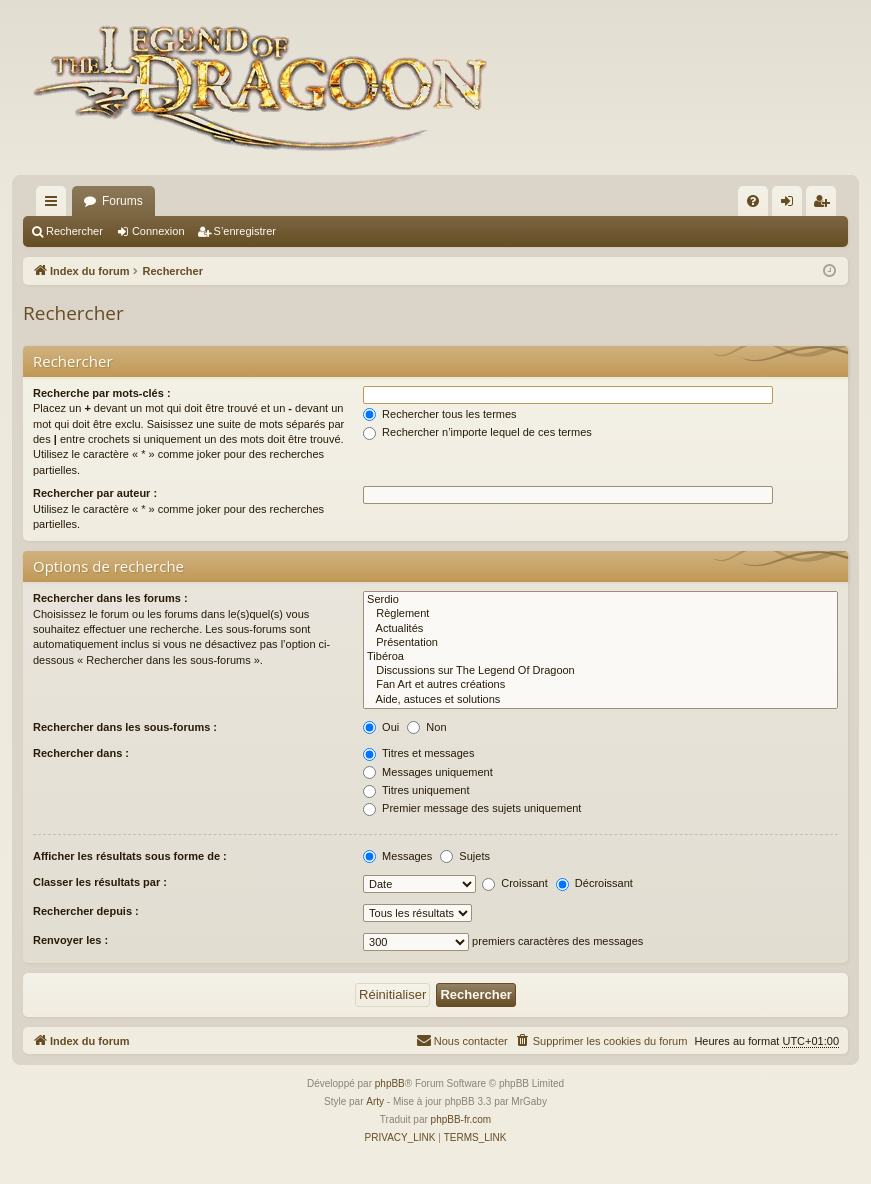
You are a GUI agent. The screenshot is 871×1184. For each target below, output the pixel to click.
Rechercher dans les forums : (110, 598)
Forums (122, 201)
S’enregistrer (245, 231)
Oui (381, 727)
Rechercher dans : (81, 753)
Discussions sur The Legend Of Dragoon (600, 671)
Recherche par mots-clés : (102, 393)
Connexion (158, 231)
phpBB (390, 1083)
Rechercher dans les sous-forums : (125, 727)
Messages (397, 856)
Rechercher (74, 231)
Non (426, 727)
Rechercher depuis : (86, 911)
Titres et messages (418, 753)
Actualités (600, 629)
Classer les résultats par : (100, 882)
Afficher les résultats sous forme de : (130, 856)
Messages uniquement (428, 772)
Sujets (465, 856)
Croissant (515, 883)
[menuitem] (753, 201)
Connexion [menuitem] (791, 205)
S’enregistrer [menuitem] (825, 205)
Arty (375, 1101)
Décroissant (594, 883)
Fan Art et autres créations (600, 685)
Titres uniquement (416, 790)
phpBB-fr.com (461, 1119)
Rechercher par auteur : (95, 493)
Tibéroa (600, 657)
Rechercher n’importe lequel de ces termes (477, 432)
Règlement (600, 614)
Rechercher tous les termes (440, 414)
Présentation (600, 643)
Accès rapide (55, 205)
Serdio (600, 600)
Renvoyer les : (70, 940)
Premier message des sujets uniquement (472, 808)
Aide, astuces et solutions (600, 700)
